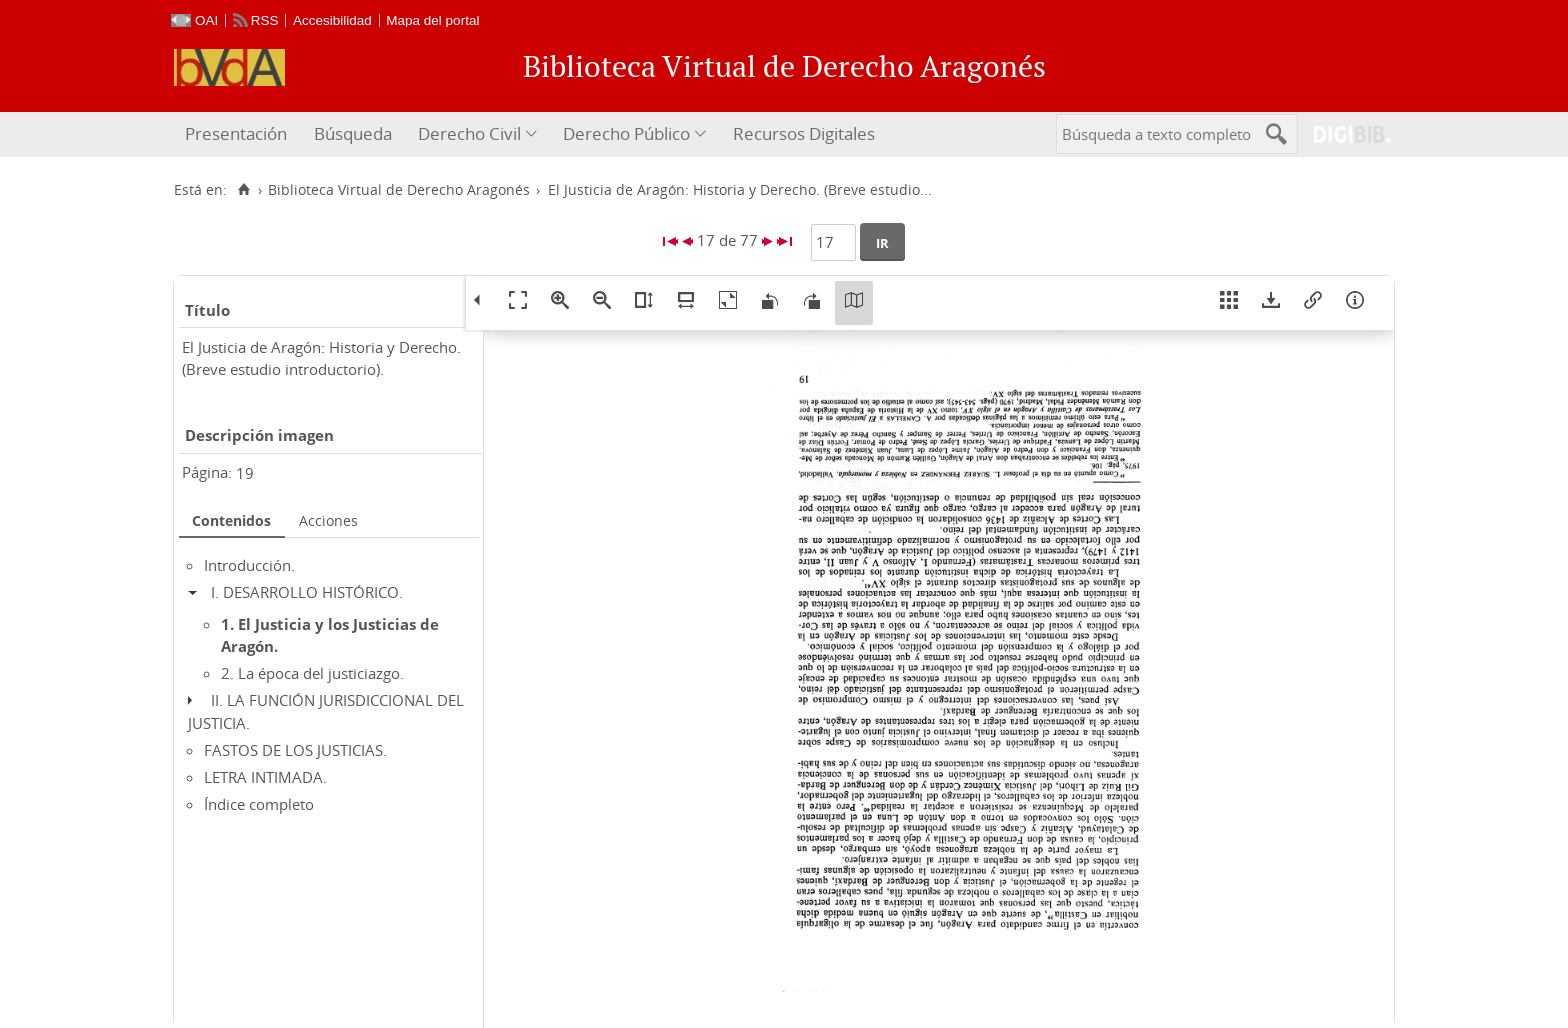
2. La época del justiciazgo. (312, 673)
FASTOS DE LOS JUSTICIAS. (295, 750)
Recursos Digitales (804, 133)
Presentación (236, 133)
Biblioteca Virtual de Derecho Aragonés (399, 190)
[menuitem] (238, 134)
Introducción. (249, 565)
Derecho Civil (469, 133)
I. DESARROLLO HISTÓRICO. (307, 592)
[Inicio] (243, 190)
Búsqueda (353, 133)
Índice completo (259, 804)
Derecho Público (626, 133)
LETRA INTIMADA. (265, 777)
